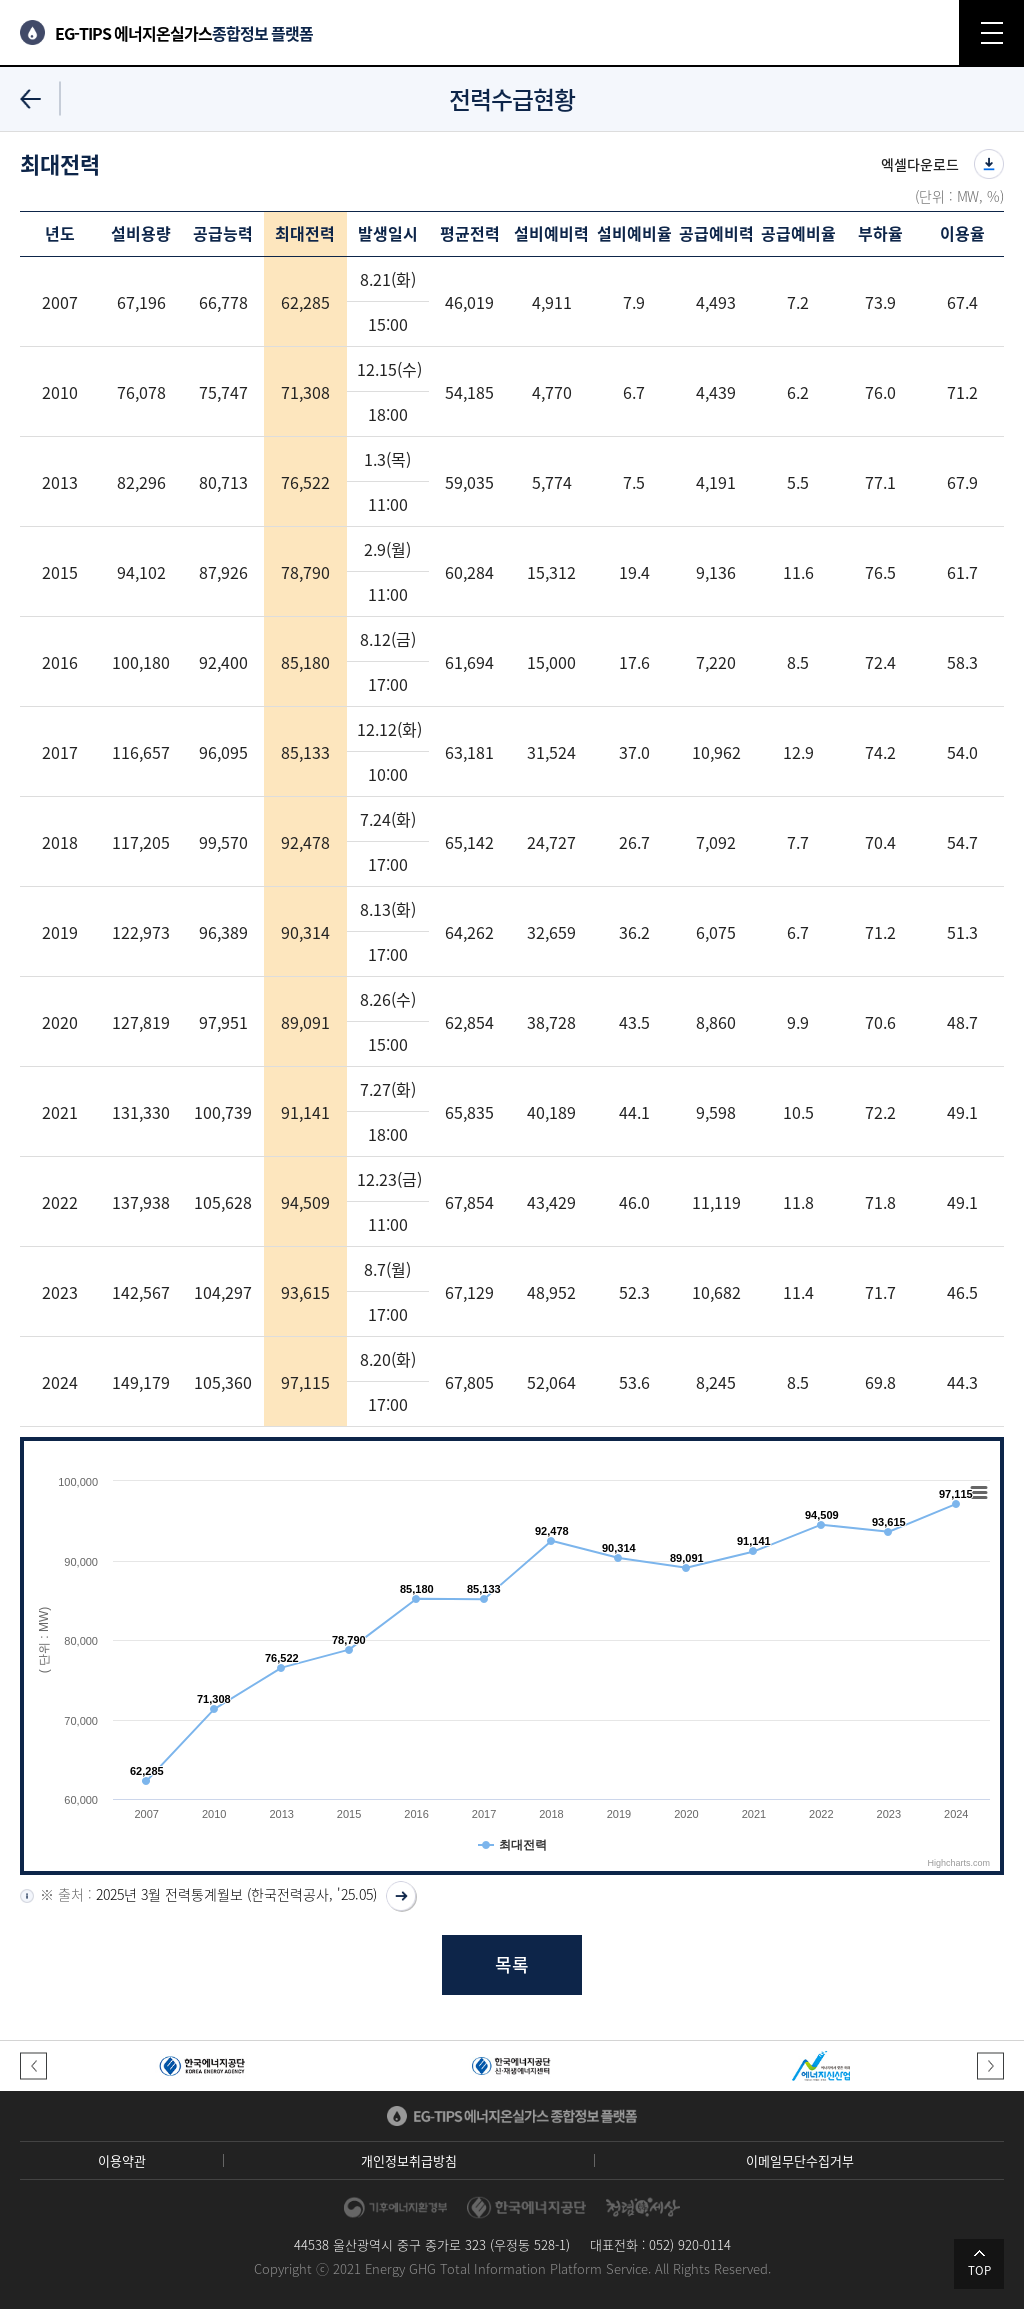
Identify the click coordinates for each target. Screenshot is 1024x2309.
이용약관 (122, 2160)
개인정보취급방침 (409, 2160)
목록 (512, 1964)
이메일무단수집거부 (800, 2160)
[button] (33, 2065)
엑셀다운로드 (920, 164)
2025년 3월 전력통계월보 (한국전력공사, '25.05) (236, 1894)
